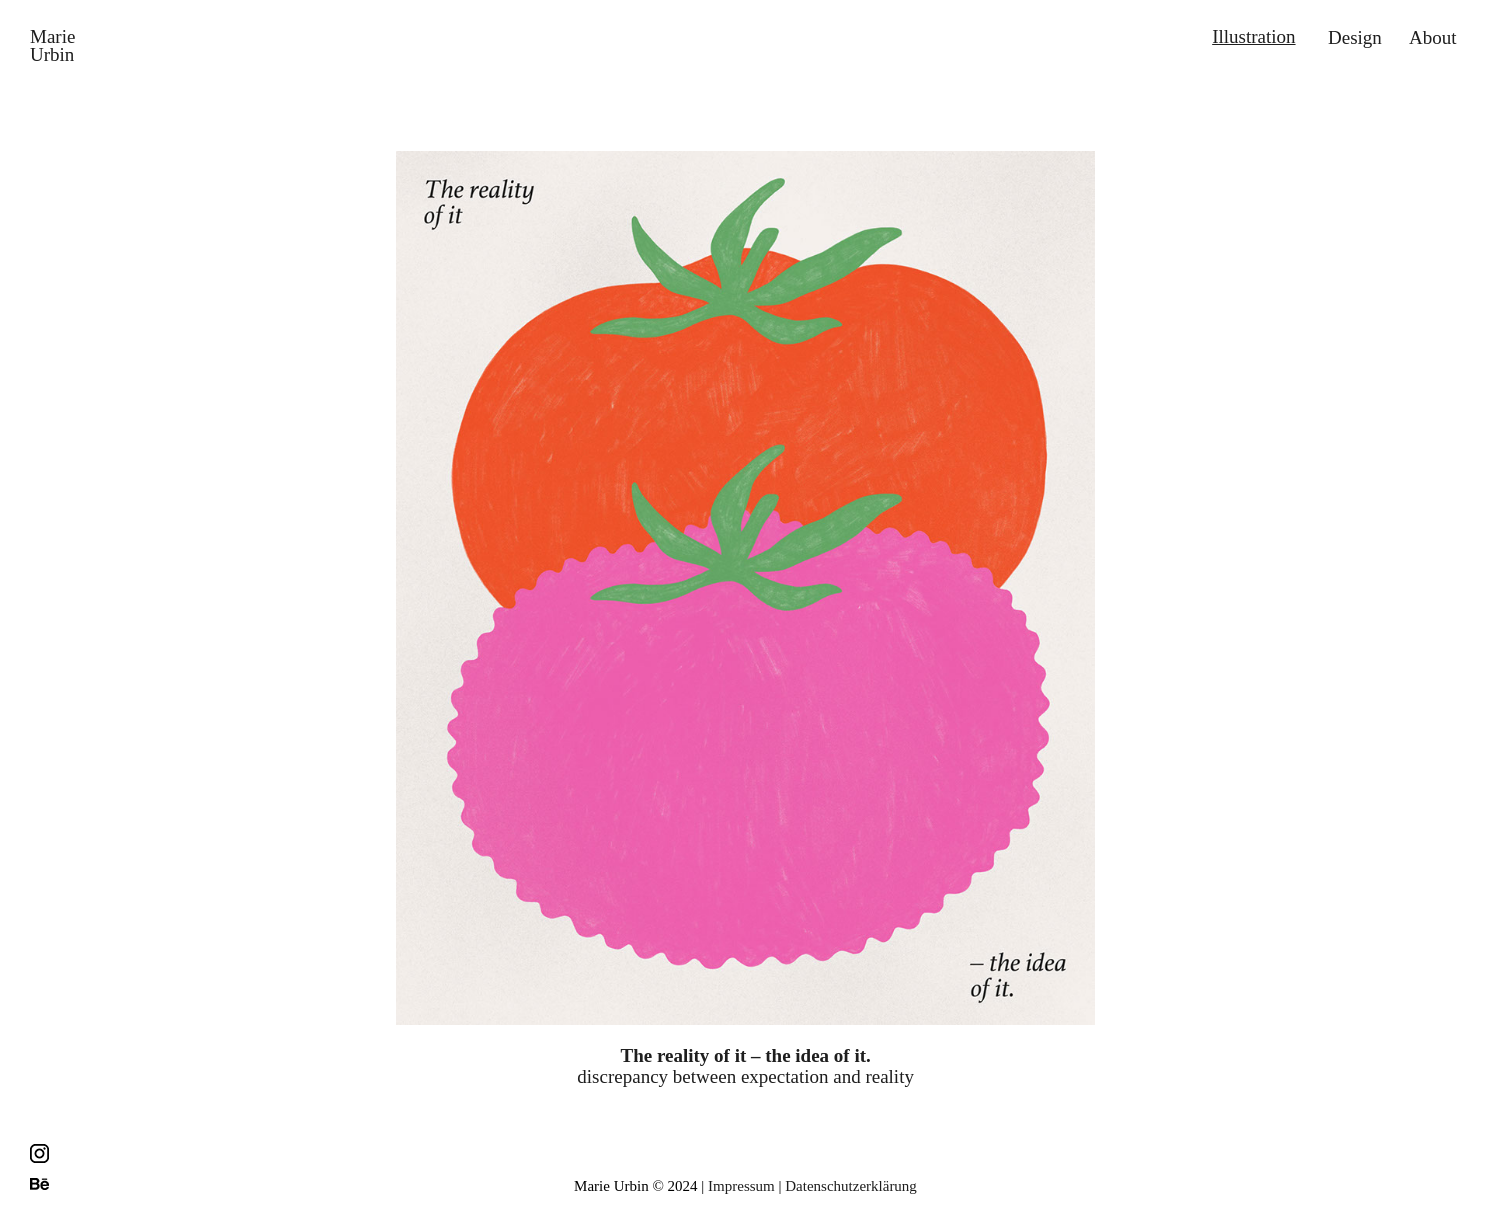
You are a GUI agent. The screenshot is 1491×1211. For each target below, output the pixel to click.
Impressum (741, 1186)
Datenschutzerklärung (851, 1186)
